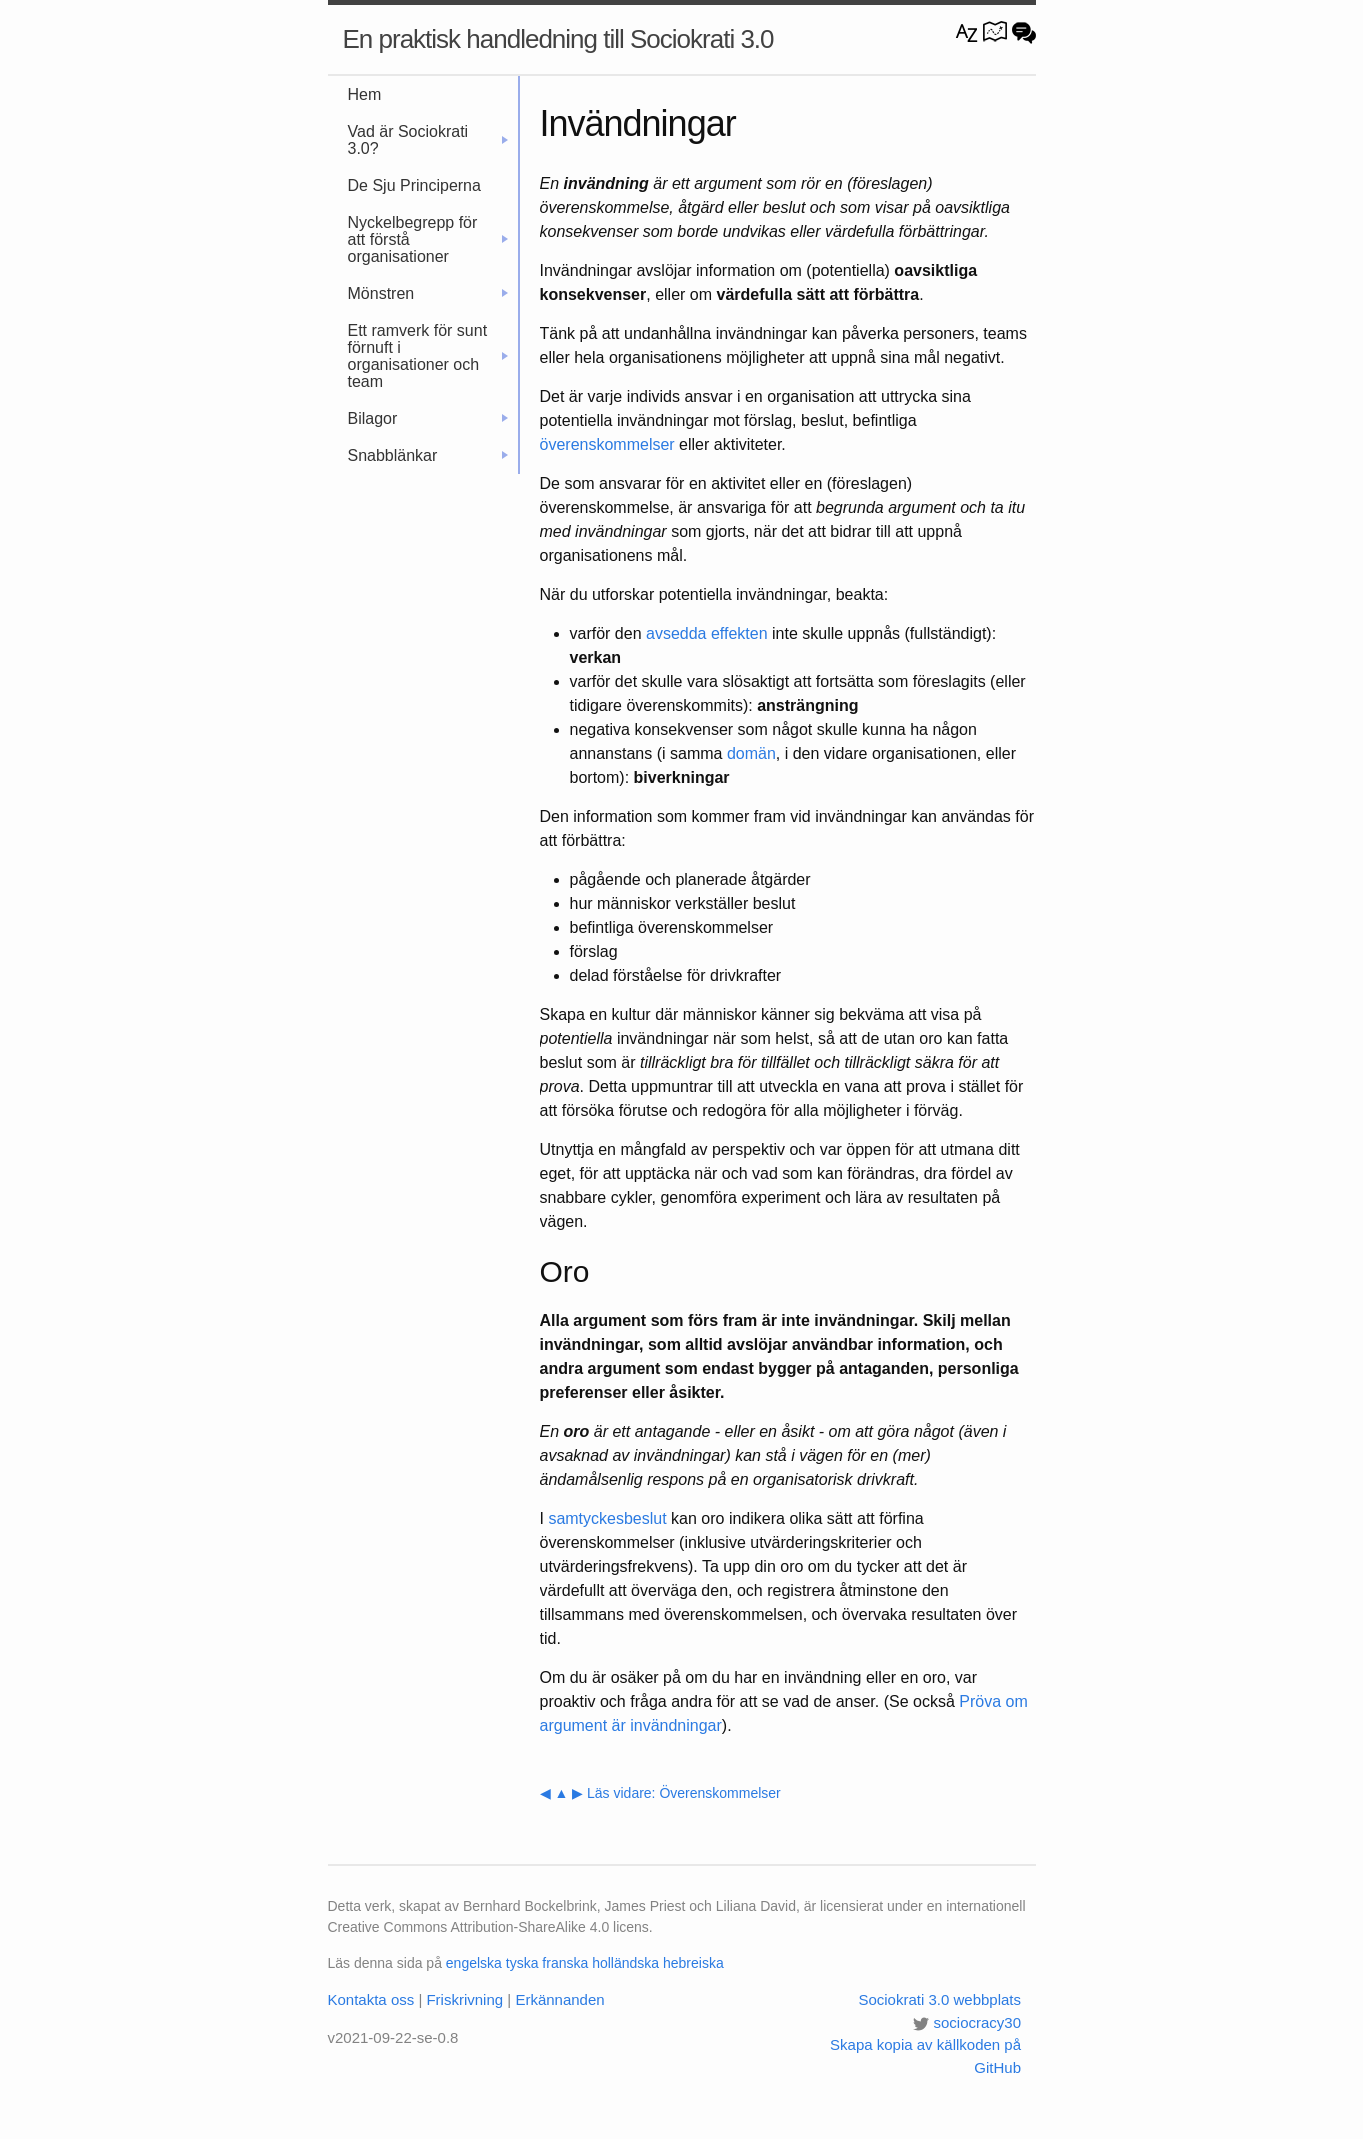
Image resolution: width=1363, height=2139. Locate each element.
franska (565, 1963)
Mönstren (428, 293)
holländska (625, 1963)
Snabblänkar (428, 455)
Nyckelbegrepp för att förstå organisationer (428, 239)
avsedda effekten (707, 633)
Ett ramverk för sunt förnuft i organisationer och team (428, 356)
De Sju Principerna (414, 185)
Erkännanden (559, 1999)
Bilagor (428, 418)
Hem (365, 94)
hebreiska (693, 1963)
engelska (474, 1963)
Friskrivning (464, 1999)
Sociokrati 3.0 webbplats (939, 1999)
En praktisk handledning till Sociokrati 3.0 (558, 39)
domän (751, 753)
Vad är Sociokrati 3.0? (428, 140)
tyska (522, 1963)
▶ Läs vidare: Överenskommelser (676, 1793)
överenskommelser (607, 444)
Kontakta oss (371, 1999)
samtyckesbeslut (607, 1518)
